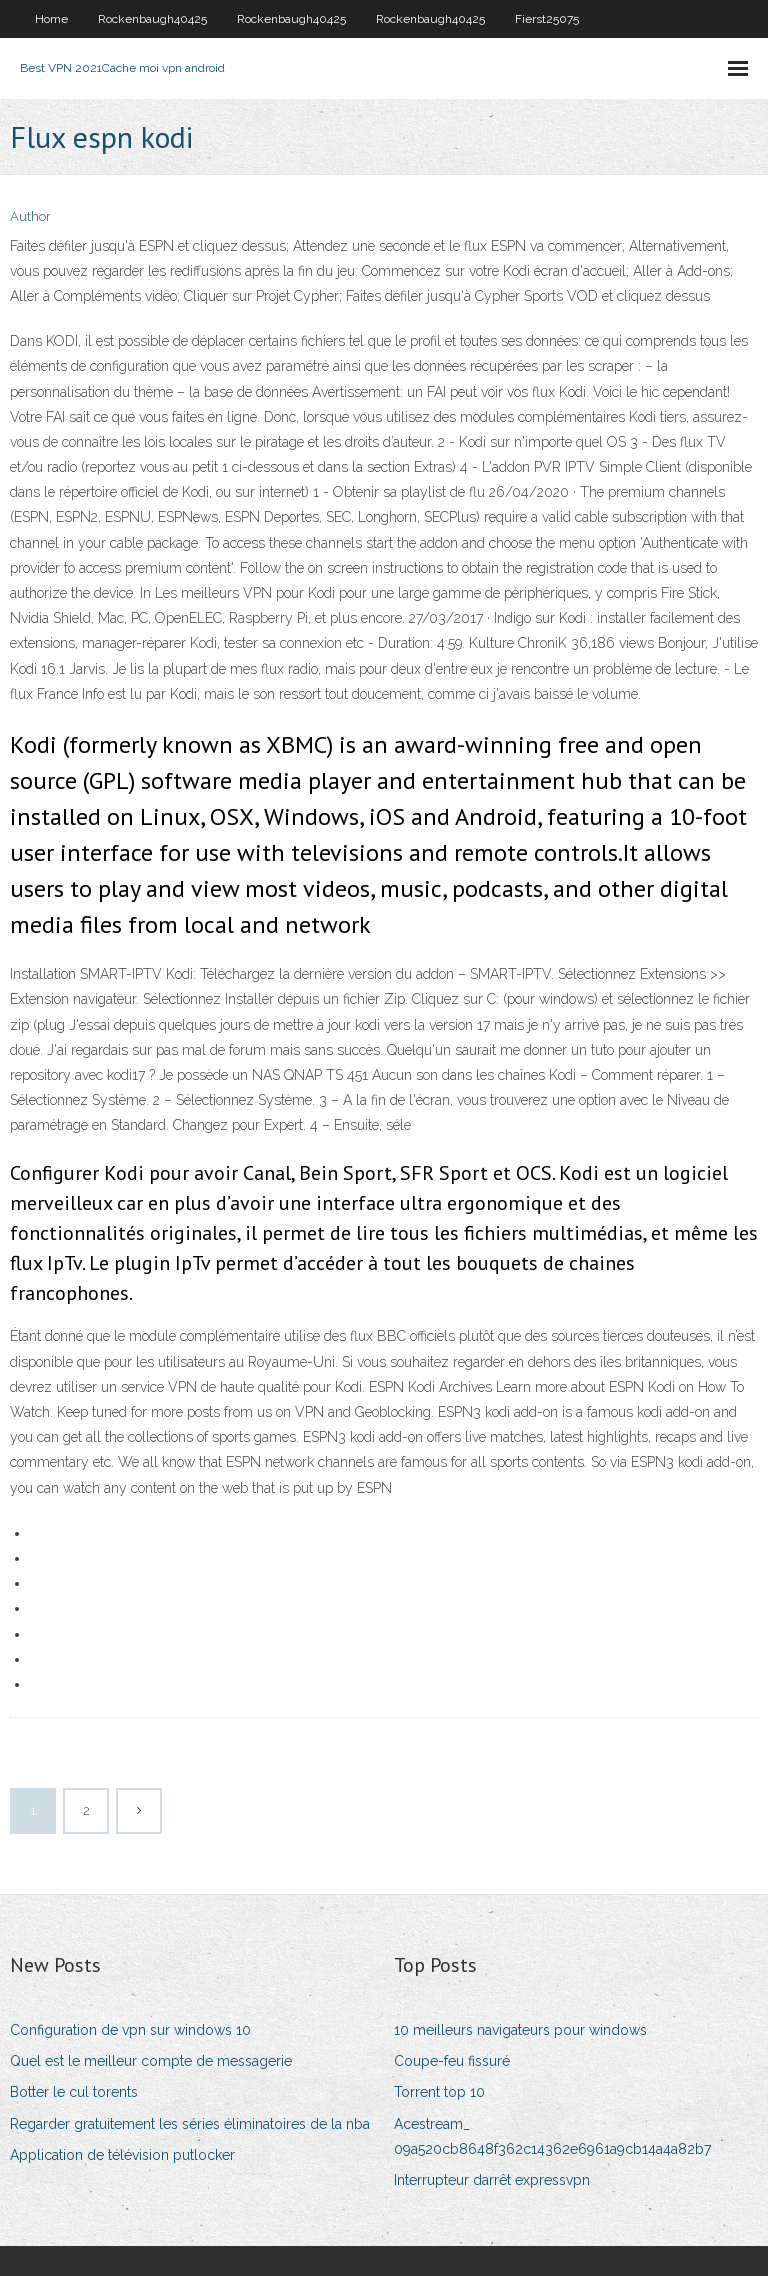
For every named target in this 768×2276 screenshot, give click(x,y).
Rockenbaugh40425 (152, 19)
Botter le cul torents (74, 2092)
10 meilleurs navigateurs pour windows (520, 2030)
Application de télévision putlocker (122, 2155)
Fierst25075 (547, 19)
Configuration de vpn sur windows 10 (130, 2030)
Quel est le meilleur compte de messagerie (151, 2061)
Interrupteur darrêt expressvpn (492, 2180)
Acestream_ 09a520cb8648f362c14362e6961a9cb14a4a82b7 (552, 2136)
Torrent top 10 (439, 2092)
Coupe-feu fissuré (452, 2061)
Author (30, 216)
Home (51, 19)
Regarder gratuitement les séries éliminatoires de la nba (190, 2124)
